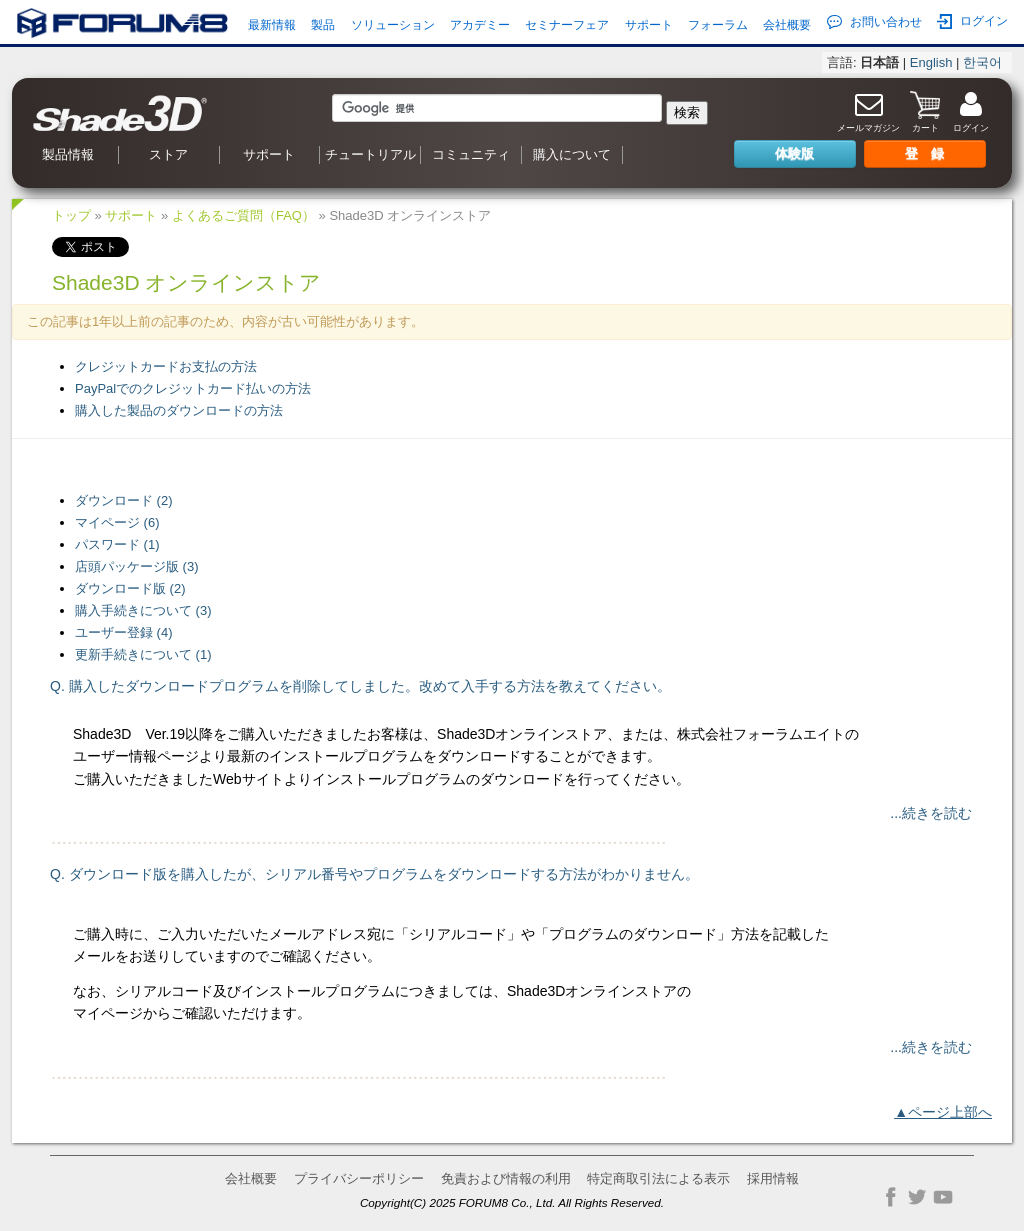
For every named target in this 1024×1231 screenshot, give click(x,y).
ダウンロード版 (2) (130, 588)
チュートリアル (370, 154)
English (931, 62)
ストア (168, 154)
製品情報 (68, 154)
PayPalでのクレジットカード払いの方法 (193, 388)
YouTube (943, 1197)
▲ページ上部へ (943, 1112)
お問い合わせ (874, 22)
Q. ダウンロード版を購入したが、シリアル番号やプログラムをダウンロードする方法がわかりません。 (374, 874)
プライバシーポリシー (359, 1178)
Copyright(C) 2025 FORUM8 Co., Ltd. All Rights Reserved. (512, 1202)
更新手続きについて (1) (143, 654)
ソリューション (393, 25)
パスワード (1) (117, 544)
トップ (71, 215)
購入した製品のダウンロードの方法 (179, 410)
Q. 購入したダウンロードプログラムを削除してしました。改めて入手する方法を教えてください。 (360, 686)
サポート (649, 25)
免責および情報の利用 (506, 1178)
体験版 (794, 153)
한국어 (982, 62)
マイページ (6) (117, 522)
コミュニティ (471, 154)
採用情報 (773, 1178)
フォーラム (718, 25)
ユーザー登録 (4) (124, 632)
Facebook (891, 1197)
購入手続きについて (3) (143, 610)
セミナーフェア (567, 25)
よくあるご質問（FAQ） (243, 215)
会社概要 (787, 25)
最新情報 (272, 25)
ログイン (972, 21)
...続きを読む (931, 813)
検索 (687, 112)
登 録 (924, 153)
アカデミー (480, 25)
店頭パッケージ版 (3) (137, 566)
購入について (572, 154)
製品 (323, 25)
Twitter (917, 1197)
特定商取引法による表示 (658, 1178)
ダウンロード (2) (124, 500)
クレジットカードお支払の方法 (166, 366)
